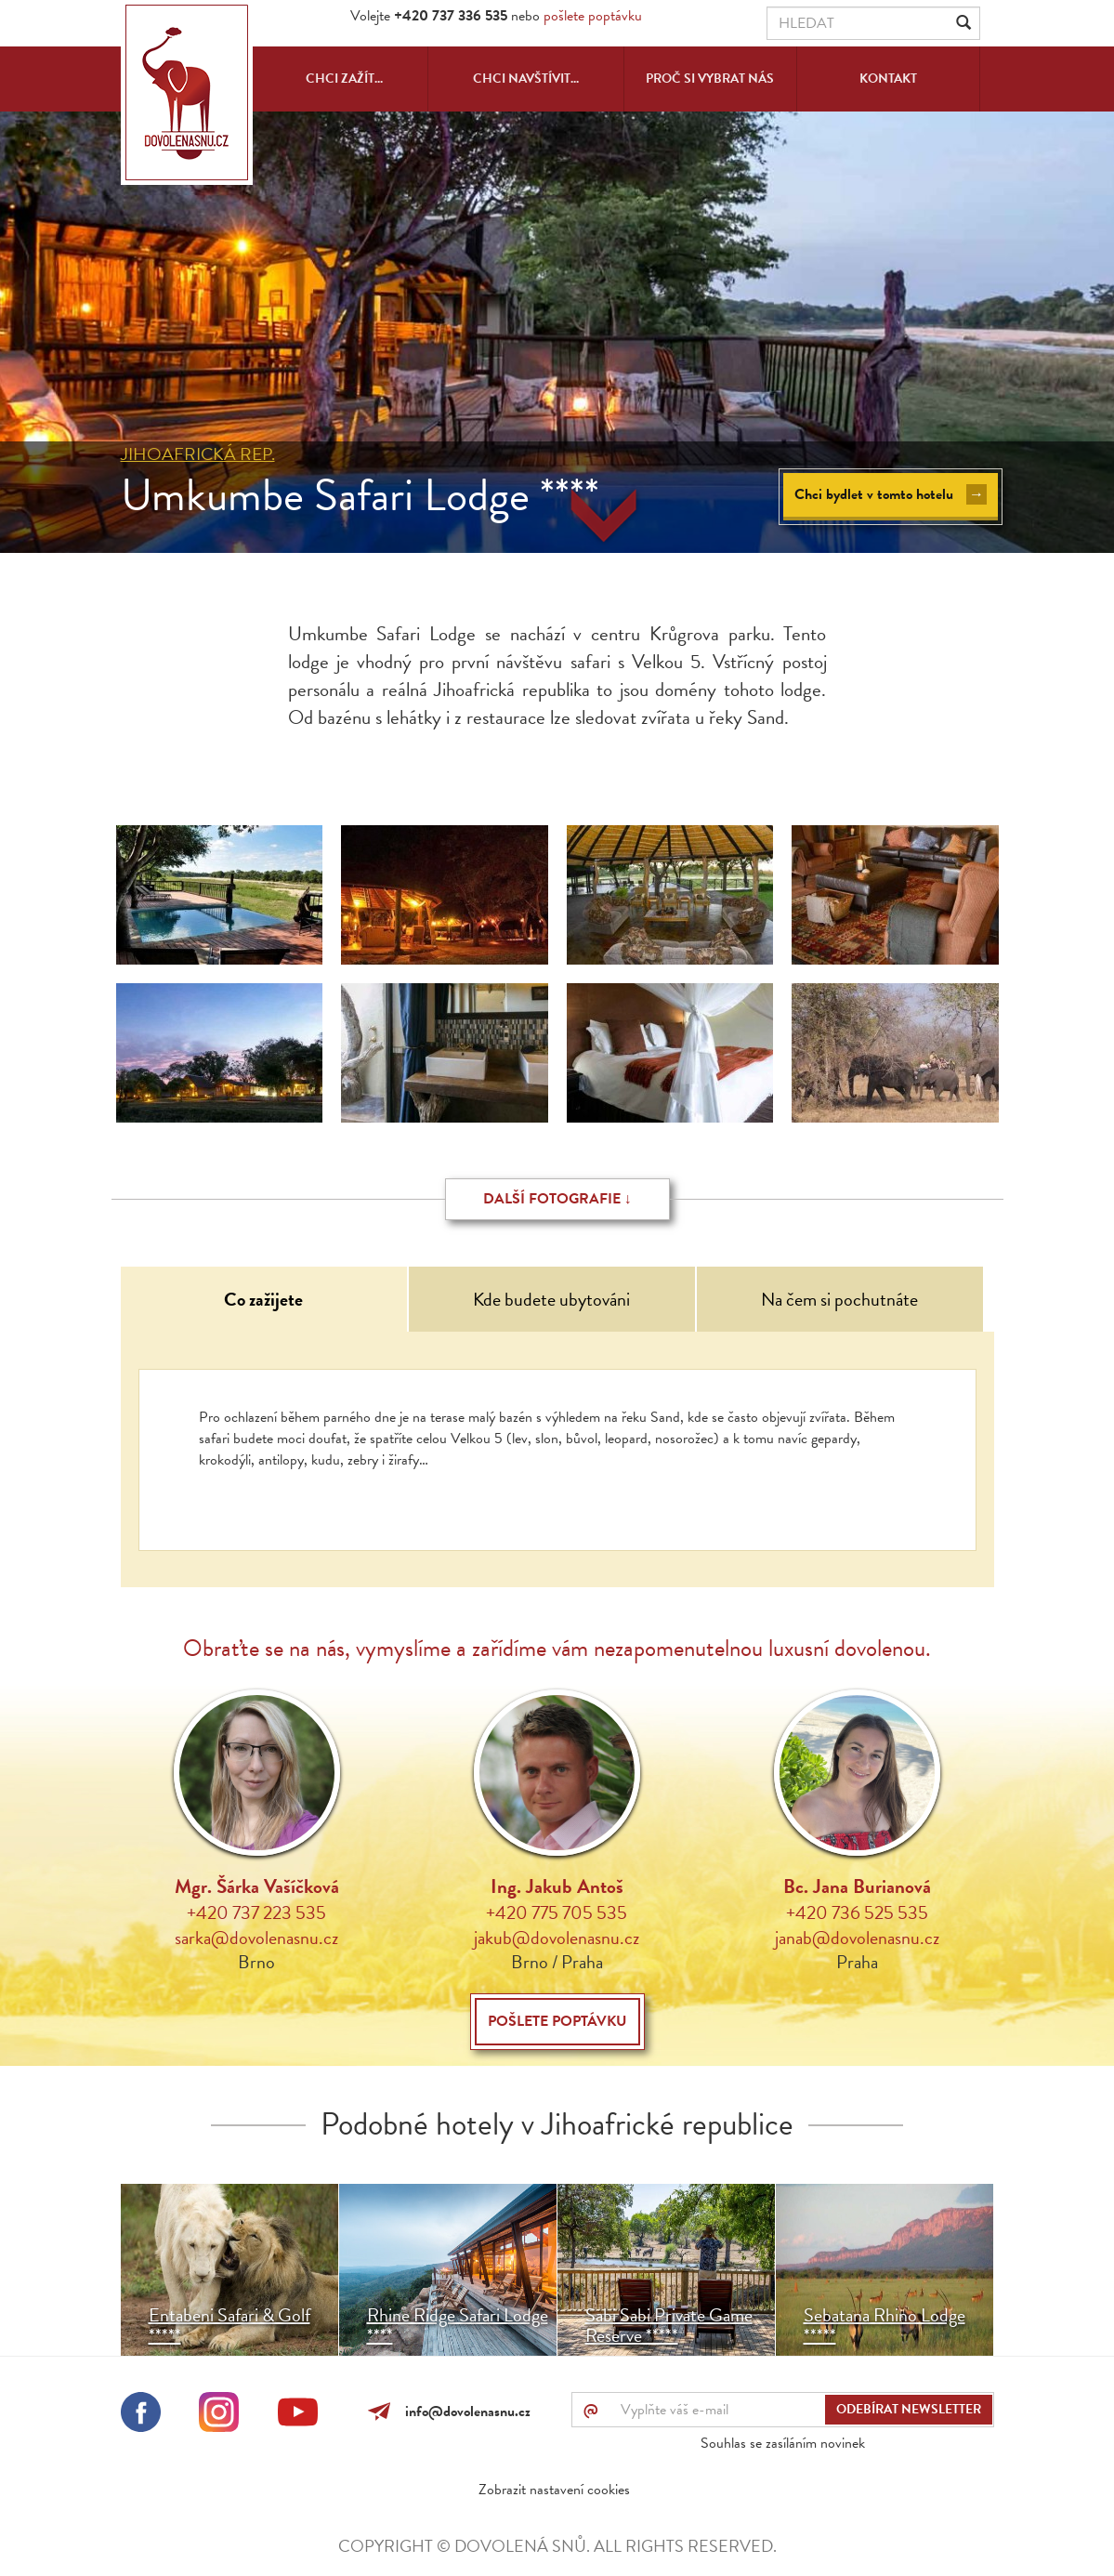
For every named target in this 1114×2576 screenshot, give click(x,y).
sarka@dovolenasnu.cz (256, 1938)
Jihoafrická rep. (198, 453)
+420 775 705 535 (556, 1912)
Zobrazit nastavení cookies (554, 2489)
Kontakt (888, 78)
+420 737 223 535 (256, 1912)
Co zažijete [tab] (263, 1299)
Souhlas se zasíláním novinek (783, 2443)
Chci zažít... (344, 78)
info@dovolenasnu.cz (464, 2411)
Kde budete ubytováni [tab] (551, 1299)
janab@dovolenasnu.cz (857, 1938)
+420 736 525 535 (857, 1912)
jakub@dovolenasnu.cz (556, 1938)
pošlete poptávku (593, 16)
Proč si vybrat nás (710, 78)
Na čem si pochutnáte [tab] (839, 1299)
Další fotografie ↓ (557, 1199)
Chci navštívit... (526, 78)
